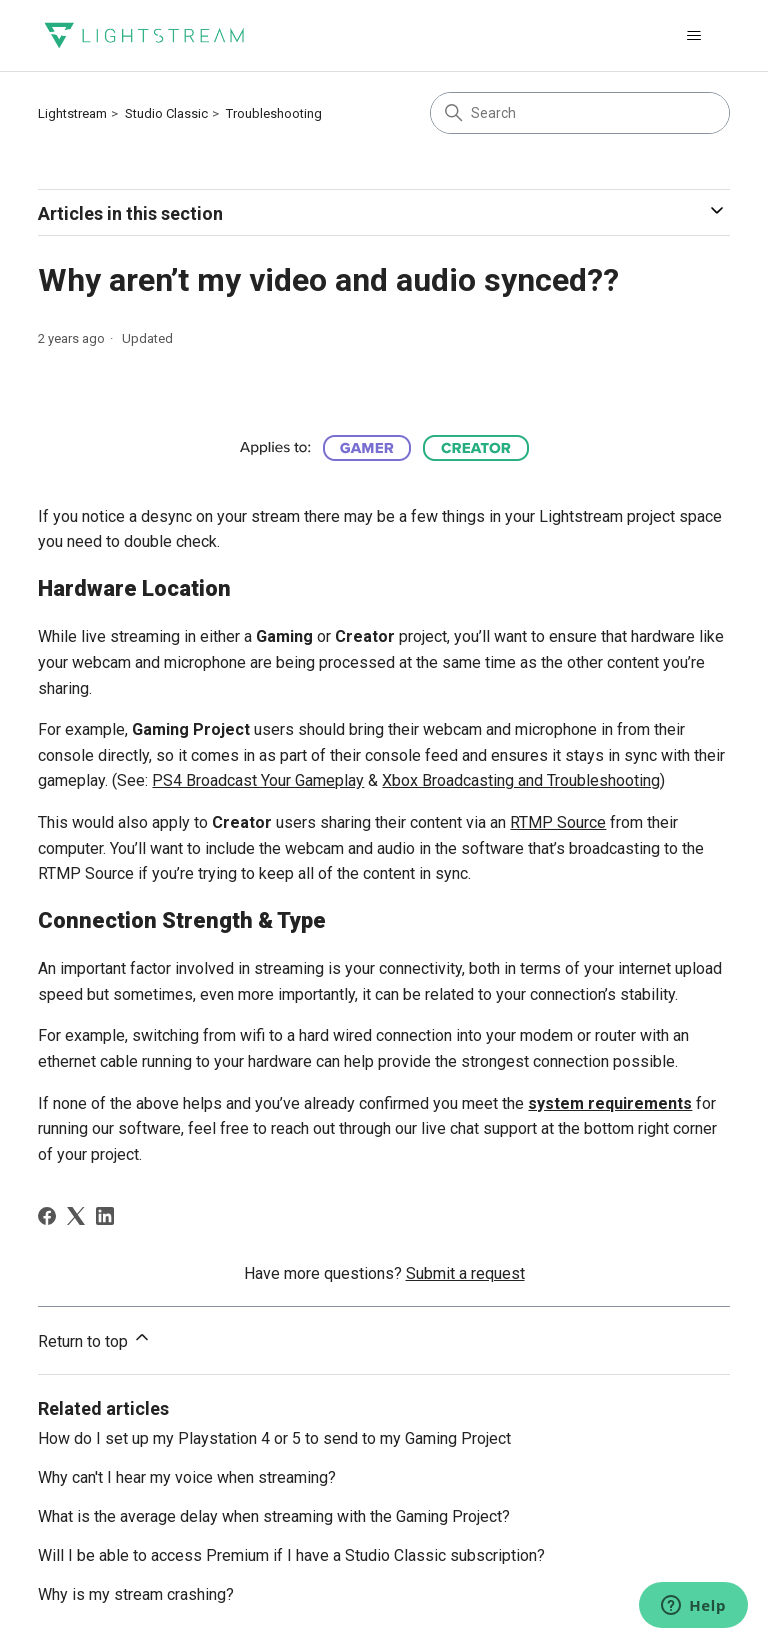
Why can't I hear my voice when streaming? (187, 1477)
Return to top (95, 1339)
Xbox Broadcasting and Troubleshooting (521, 780)
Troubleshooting (274, 113)
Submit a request (465, 1273)
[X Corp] (76, 1216)
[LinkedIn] (105, 1216)
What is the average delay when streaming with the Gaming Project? (274, 1516)
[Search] (580, 113)
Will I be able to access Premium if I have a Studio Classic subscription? (291, 1555)
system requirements (610, 1103)
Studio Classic (166, 113)
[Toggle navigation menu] (694, 36)
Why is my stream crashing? (136, 1594)
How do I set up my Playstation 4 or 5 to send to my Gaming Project (274, 1438)
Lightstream (72, 113)
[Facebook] (47, 1216)
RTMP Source (558, 822)
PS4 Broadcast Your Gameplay (258, 780)
